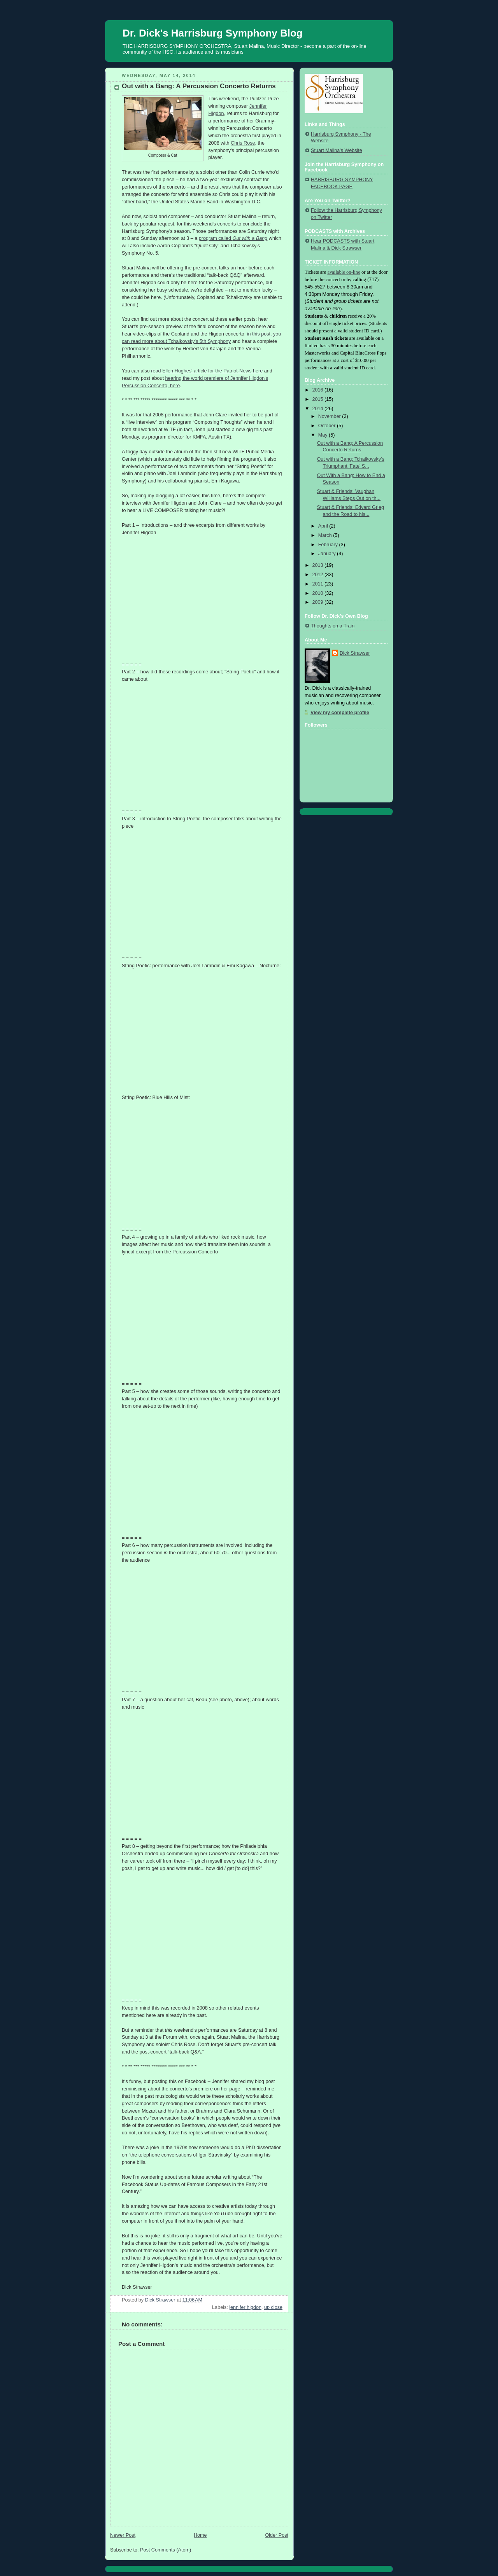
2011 (318, 584)
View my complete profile (339, 712)
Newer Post (122, 2535)
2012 (318, 574)
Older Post (276, 2535)
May (323, 435)
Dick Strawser (355, 653)
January (327, 553)
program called (233, 238)
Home (200, 2535)
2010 (318, 593)
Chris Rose (243, 143)
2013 (318, 565)
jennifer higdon (245, 2307)
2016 (318, 390)
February (328, 544)
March (325, 535)
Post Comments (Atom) (165, 2550)
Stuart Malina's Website (336, 150)
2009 (318, 602)
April (324, 526)
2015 (318, 399)
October (327, 425)
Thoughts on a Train (332, 626)
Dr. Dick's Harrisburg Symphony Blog (213, 33)
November (330, 416)
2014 (318, 408)
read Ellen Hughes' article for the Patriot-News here (207, 371)
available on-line (343, 272)
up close (273, 2307)
